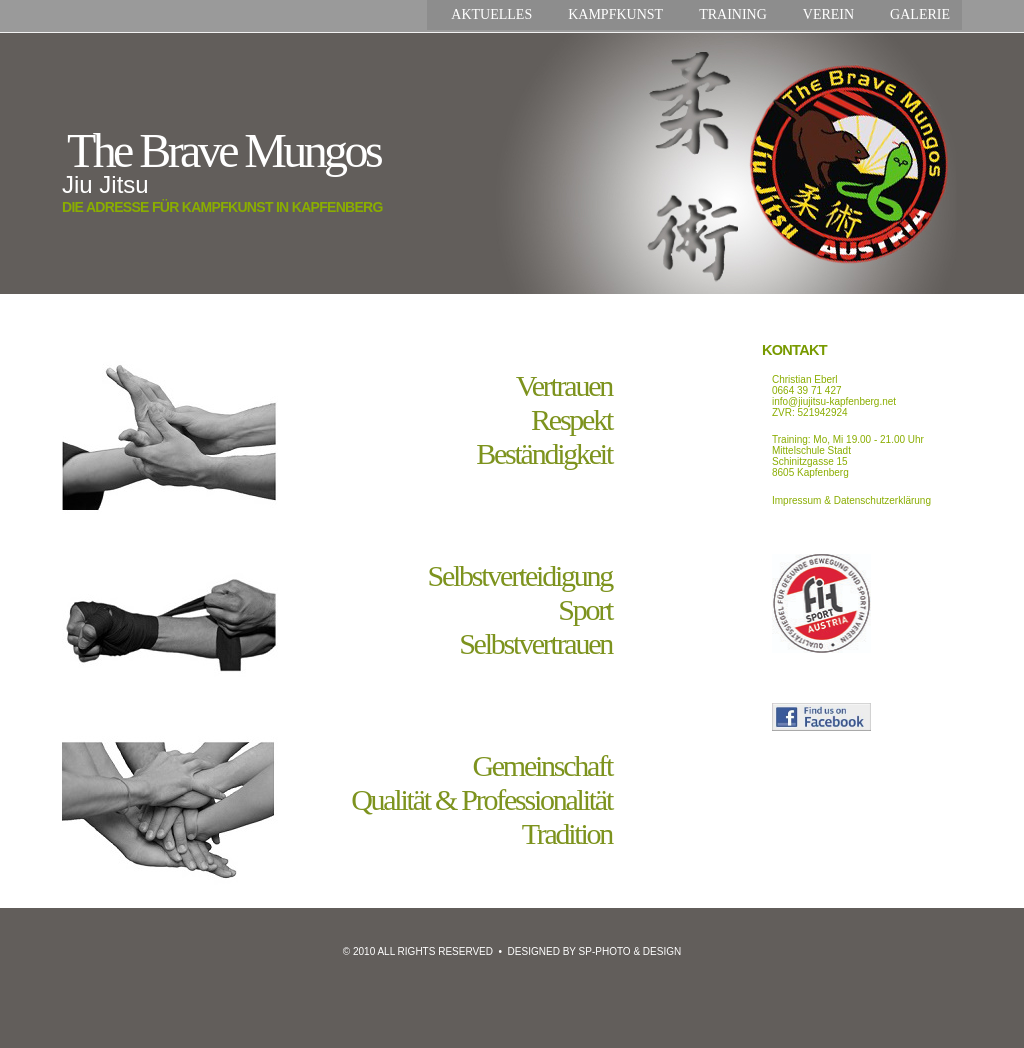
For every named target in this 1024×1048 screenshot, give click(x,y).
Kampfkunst (615, 14)
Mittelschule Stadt (811, 450)
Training (733, 14)
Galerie (920, 14)
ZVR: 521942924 (810, 412)
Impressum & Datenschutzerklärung (851, 500)
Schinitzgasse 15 (810, 461)
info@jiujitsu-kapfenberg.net (834, 401)
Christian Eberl (805, 379)
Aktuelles (491, 14)
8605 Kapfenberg (810, 472)
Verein (828, 14)
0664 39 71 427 (807, 390)
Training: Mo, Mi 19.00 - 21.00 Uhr (848, 439)
